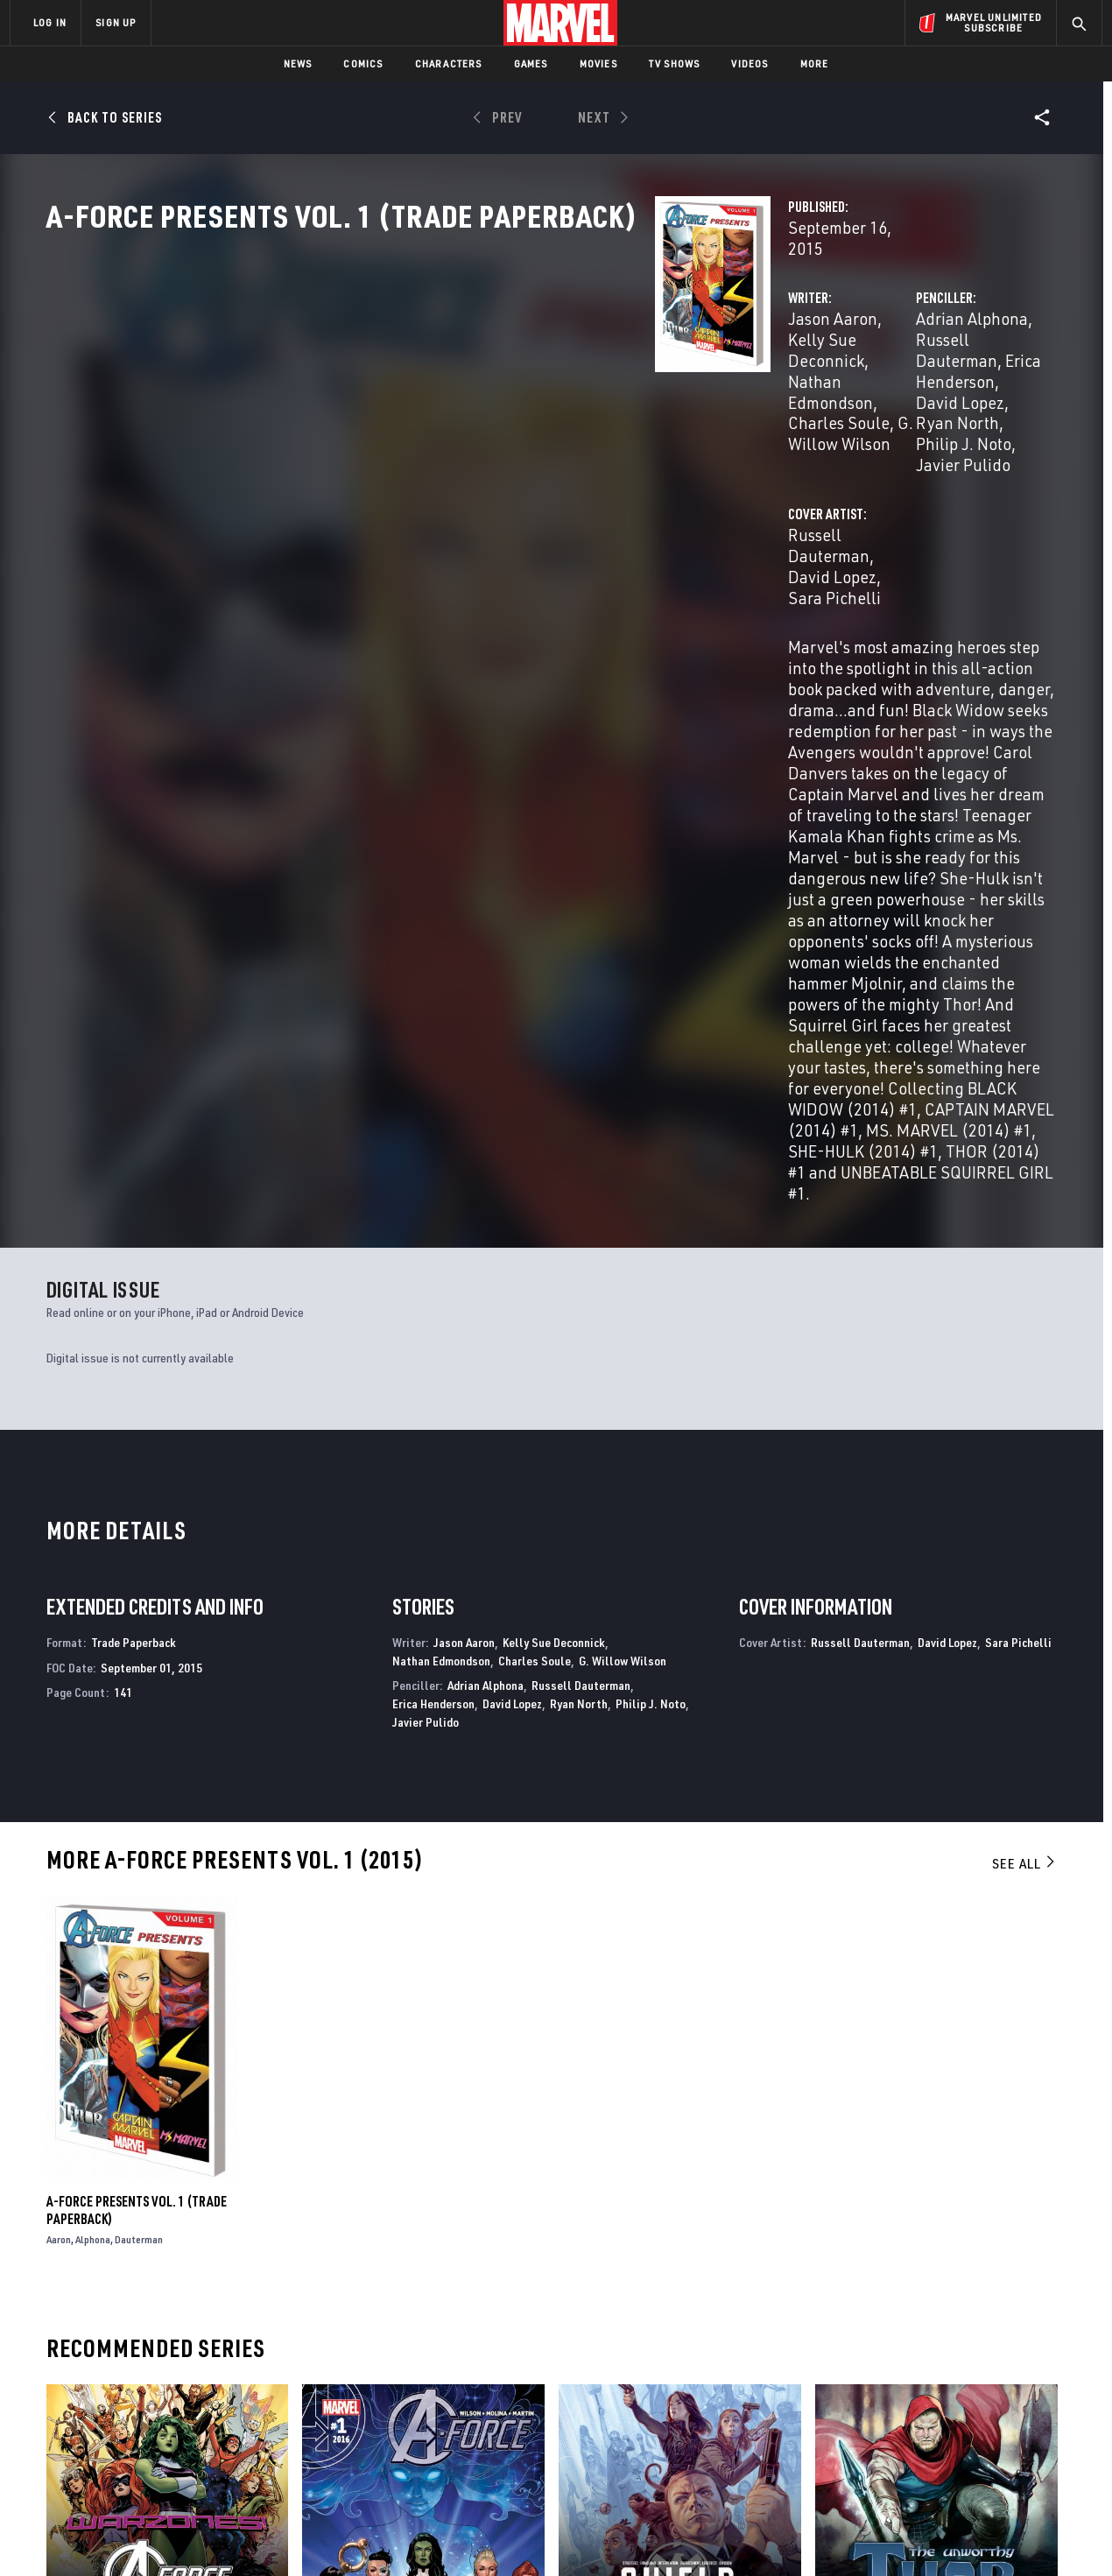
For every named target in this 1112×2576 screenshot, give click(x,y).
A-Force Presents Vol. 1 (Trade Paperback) (136, 1741)
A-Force (69, 2176)
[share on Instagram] (989, 2386)
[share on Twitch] (1037, 2423)
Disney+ (341, 2368)
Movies (598, 63)
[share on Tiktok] (893, 2460)
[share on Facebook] (893, 2387)
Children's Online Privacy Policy (612, 2534)
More (814, 63)
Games (531, 63)
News (298, 63)
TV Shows (674, 63)
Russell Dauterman (891, 374)
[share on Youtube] (893, 2423)
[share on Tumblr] (1037, 2386)
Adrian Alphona (758, 374)
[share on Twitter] (941, 2386)
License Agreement (748, 2534)
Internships (187, 2418)
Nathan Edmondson (441, 1191)
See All (1024, 1395)
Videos (749, 63)
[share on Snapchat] (941, 2423)
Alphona (92, 1770)
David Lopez (833, 395)
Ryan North (926, 395)
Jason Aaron (406, 374)
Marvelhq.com (361, 2392)
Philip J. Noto (651, 1235)
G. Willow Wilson (625, 395)
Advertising (354, 2342)
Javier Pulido (791, 416)
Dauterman (139, 1770)
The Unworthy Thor (871, 2176)
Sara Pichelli (650, 486)
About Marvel (192, 2342)
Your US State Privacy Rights (340, 2534)
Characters (448, 63)
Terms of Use (143, 2534)
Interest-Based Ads (858, 2534)
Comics (363, 63)
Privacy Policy (224, 2534)
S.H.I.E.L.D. (587, 2176)
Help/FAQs (181, 2368)
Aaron (58, 1770)
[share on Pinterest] (989, 2423)
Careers (175, 2392)
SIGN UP (115, 22)
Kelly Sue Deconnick (533, 374)
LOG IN (50, 22)
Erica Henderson (433, 1235)
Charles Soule (505, 395)
